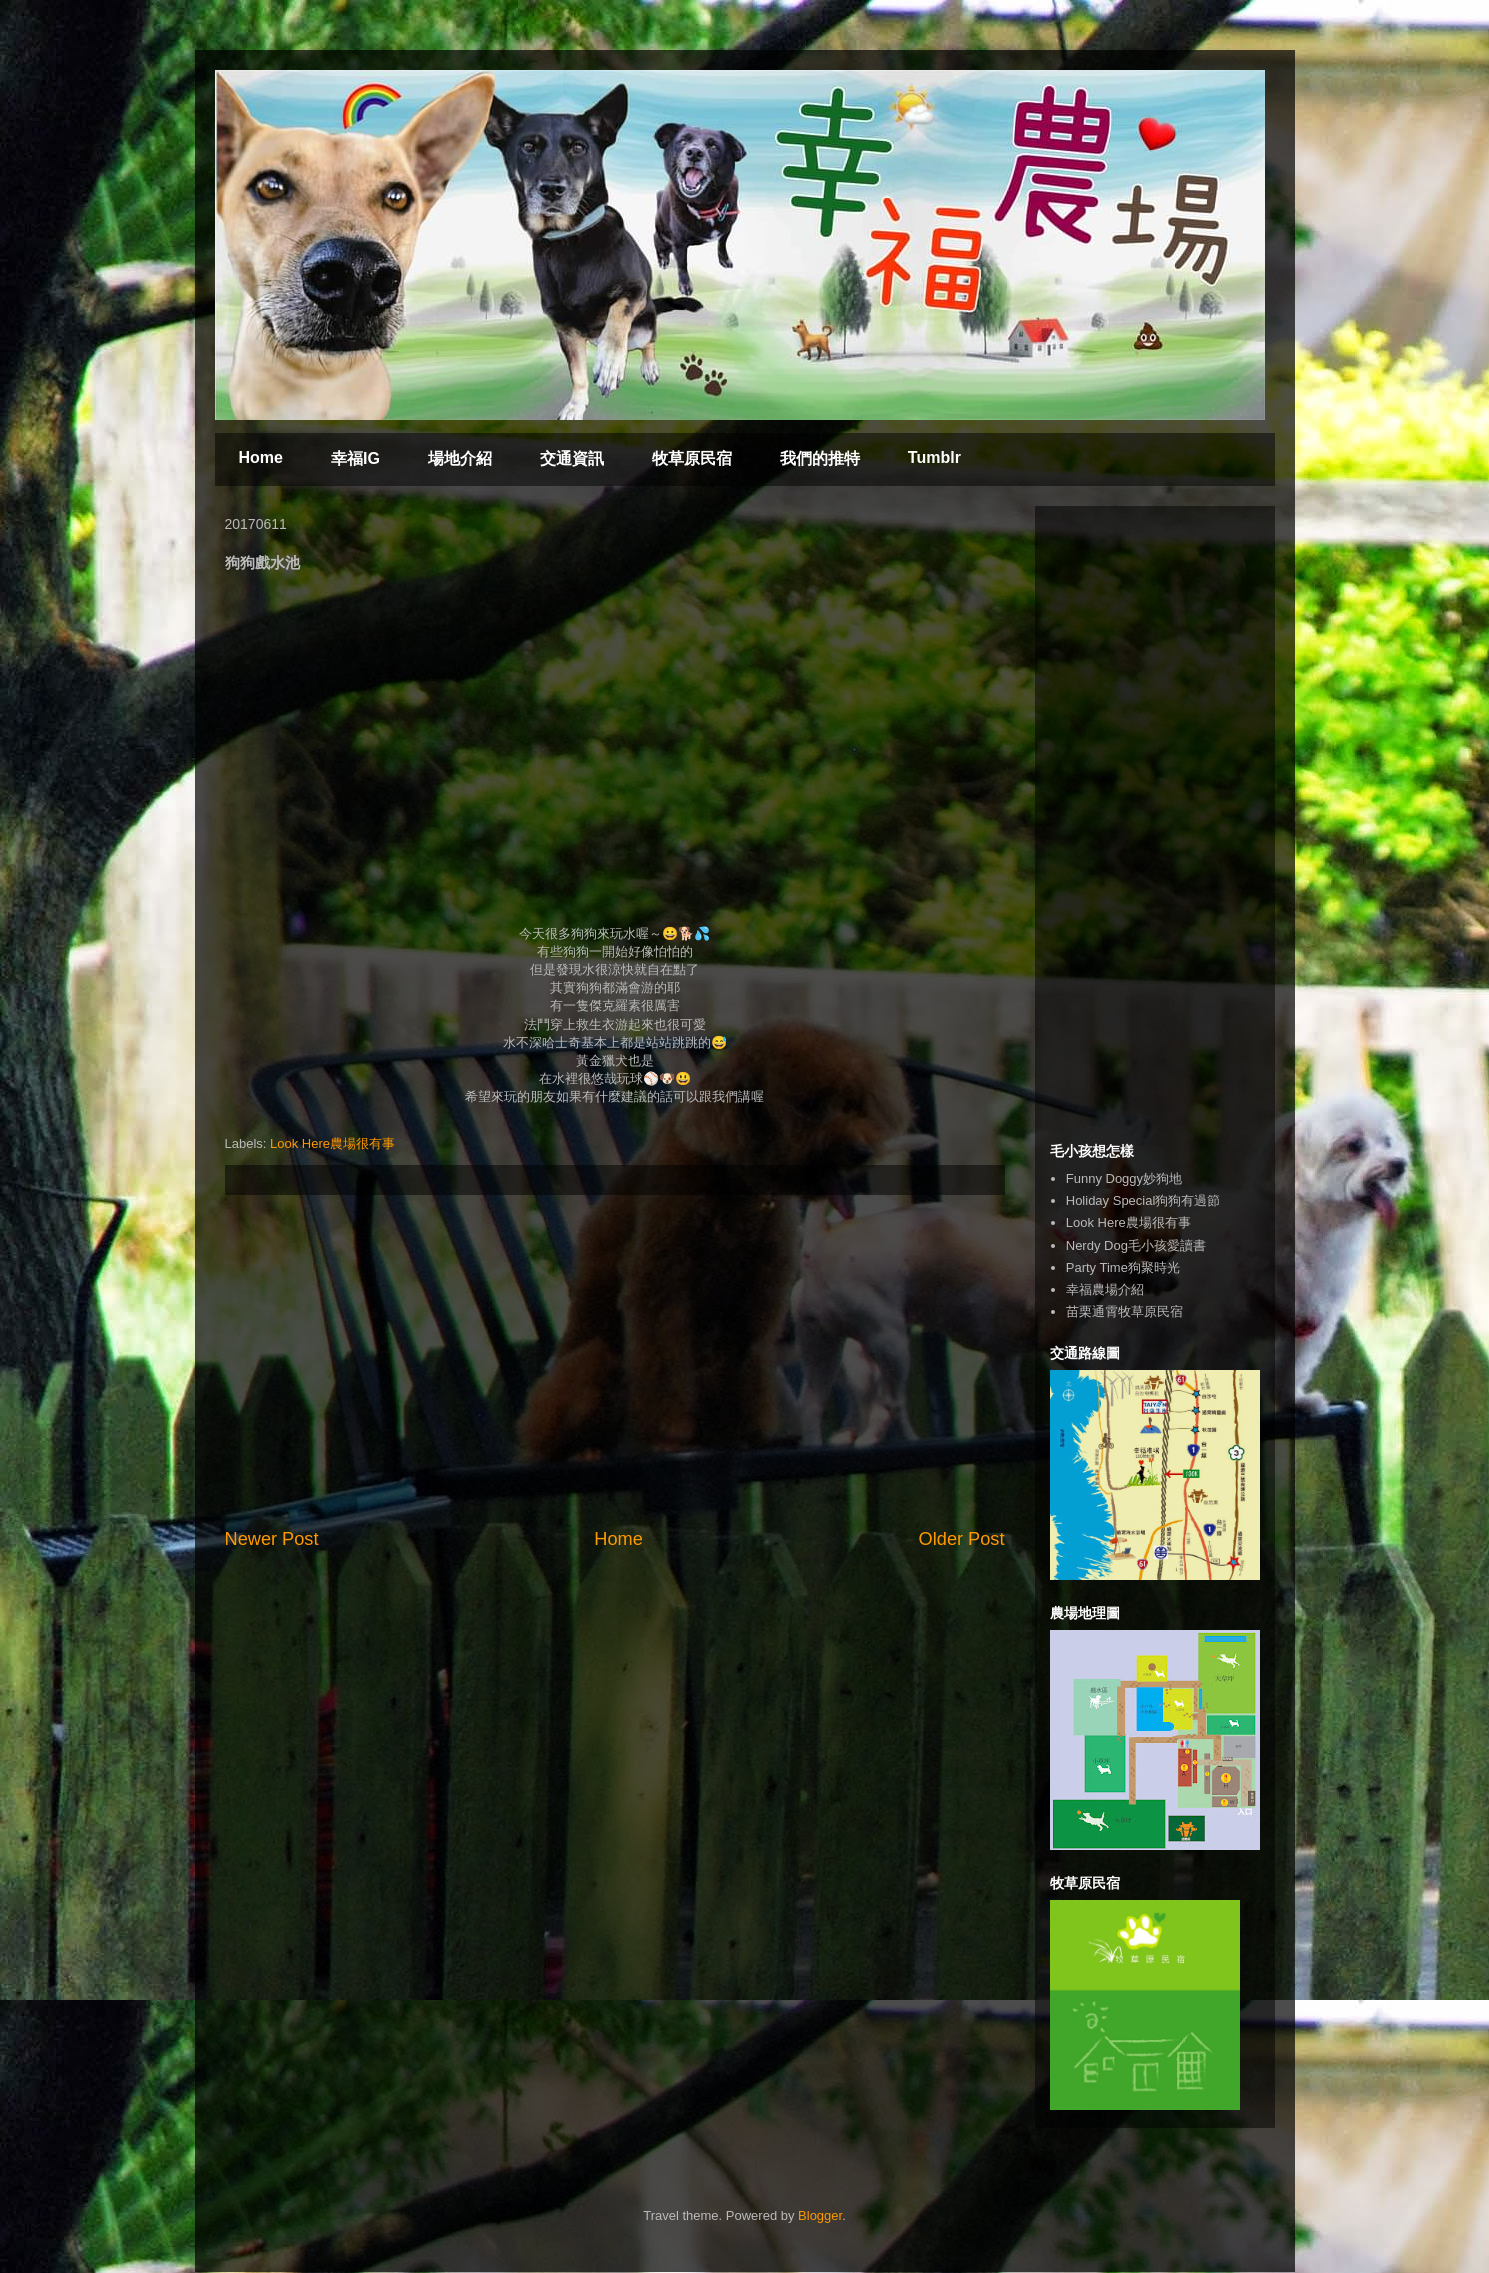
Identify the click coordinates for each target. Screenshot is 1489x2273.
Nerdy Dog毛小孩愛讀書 (1136, 1245)
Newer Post (272, 1539)
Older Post (962, 1539)
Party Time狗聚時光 (1123, 1267)
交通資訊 (572, 458)
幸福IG (355, 458)
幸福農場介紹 (1105, 1289)
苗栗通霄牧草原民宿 (1124, 1311)
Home (261, 457)
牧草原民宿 (692, 458)
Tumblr (934, 457)
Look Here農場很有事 (332, 1143)
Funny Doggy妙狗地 (1124, 1178)
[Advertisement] (615, 1361)
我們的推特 (820, 458)
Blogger (820, 2215)
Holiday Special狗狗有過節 (1143, 1200)
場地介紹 (460, 458)
